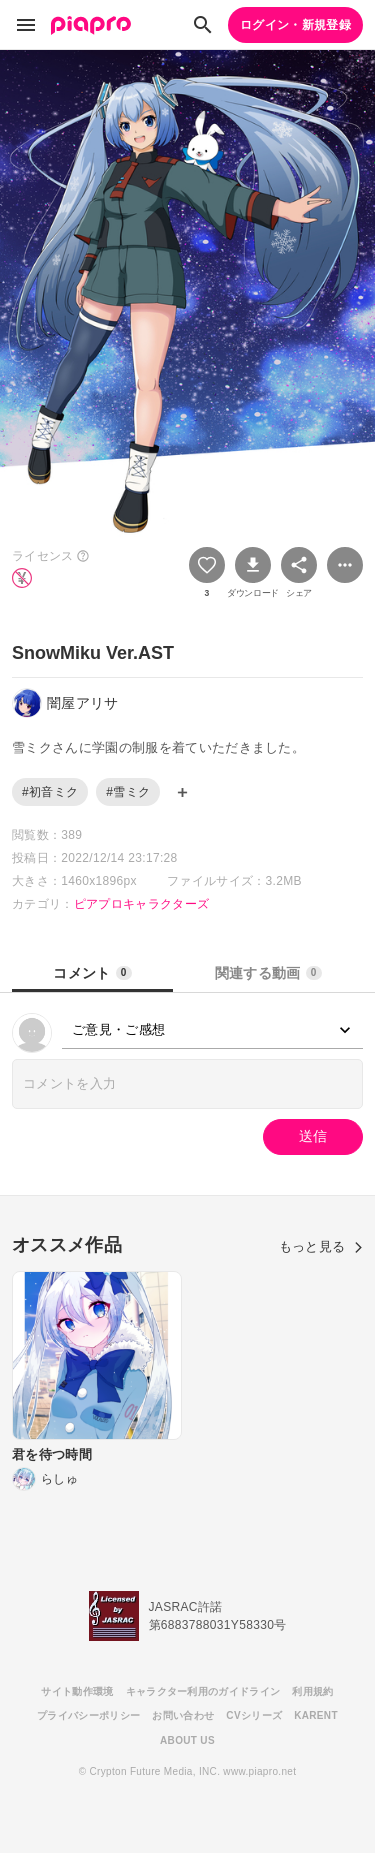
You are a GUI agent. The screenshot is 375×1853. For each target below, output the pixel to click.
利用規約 (312, 1691)
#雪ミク (128, 792)
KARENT (316, 1715)
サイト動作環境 (77, 1691)
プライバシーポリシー (88, 1715)
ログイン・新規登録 (295, 25)
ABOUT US (187, 1740)
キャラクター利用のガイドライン (203, 1691)
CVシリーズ (254, 1715)
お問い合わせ (183, 1715)
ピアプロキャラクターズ (142, 904)
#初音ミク (50, 792)
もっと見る (321, 1246)
